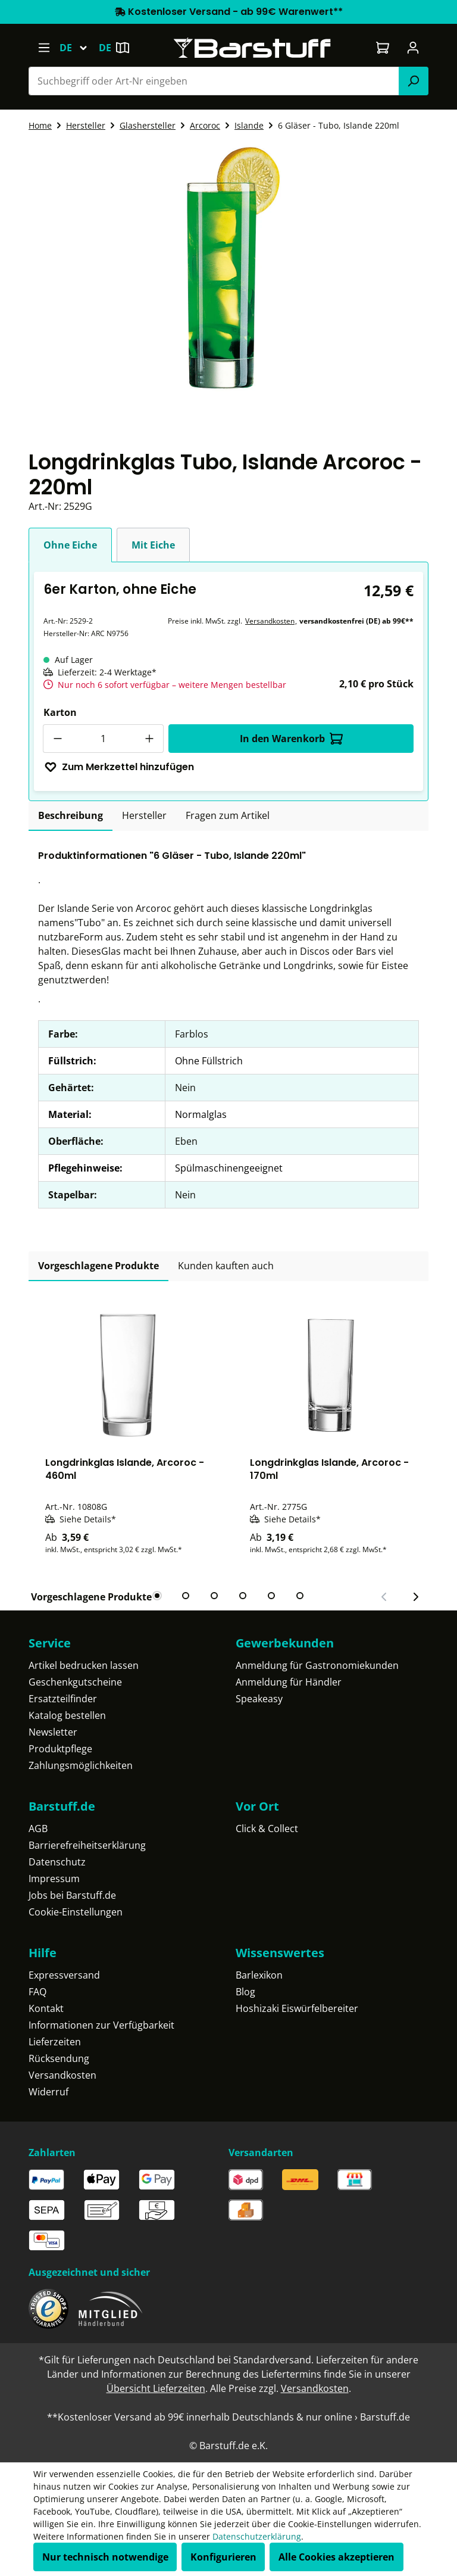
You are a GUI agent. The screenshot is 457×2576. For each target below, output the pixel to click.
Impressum (54, 1878)
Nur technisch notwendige (105, 2556)
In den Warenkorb (291, 738)
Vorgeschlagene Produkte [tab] (98, 1265)
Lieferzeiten (55, 2041)
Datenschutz (57, 1861)
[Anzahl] (103, 738)
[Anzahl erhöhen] (149, 738)
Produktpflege (60, 1748)
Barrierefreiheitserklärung (87, 1845)
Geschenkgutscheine (75, 1682)
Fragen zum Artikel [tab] (228, 815)
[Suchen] (413, 81)
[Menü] (44, 47)
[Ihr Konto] (413, 47)
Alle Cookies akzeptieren (336, 2556)
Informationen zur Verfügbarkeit (101, 2025)
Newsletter (53, 1732)
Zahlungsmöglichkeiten (81, 1765)
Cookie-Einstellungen (76, 1911)
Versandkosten (270, 621)
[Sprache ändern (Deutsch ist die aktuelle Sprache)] (79, 47)
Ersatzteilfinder (63, 1698)
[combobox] (214, 81)
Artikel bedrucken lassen (84, 1665)
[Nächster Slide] (415, 1597)
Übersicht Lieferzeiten (156, 2388)
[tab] (70, 816)
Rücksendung (59, 2058)
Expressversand (64, 1975)
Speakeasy (259, 1698)
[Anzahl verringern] (57, 738)
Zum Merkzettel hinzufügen (119, 767)
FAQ (37, 1991)
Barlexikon (259, 1975)
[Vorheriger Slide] (384, 1597)
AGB (38, 1828)
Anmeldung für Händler (289, 1682)
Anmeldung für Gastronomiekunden (317, 1665)
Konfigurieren (223, 2556)
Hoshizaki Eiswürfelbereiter (297, 2008)
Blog (245, 1991)
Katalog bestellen (67, 1715)
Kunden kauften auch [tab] (226, 1265)
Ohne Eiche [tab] (70, 545)
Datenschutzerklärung (256, 2536)
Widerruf (48, 2091)
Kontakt (46, 2008)
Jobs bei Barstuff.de (72, 1895)
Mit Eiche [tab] (153, 545)
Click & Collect (267, 1828)
